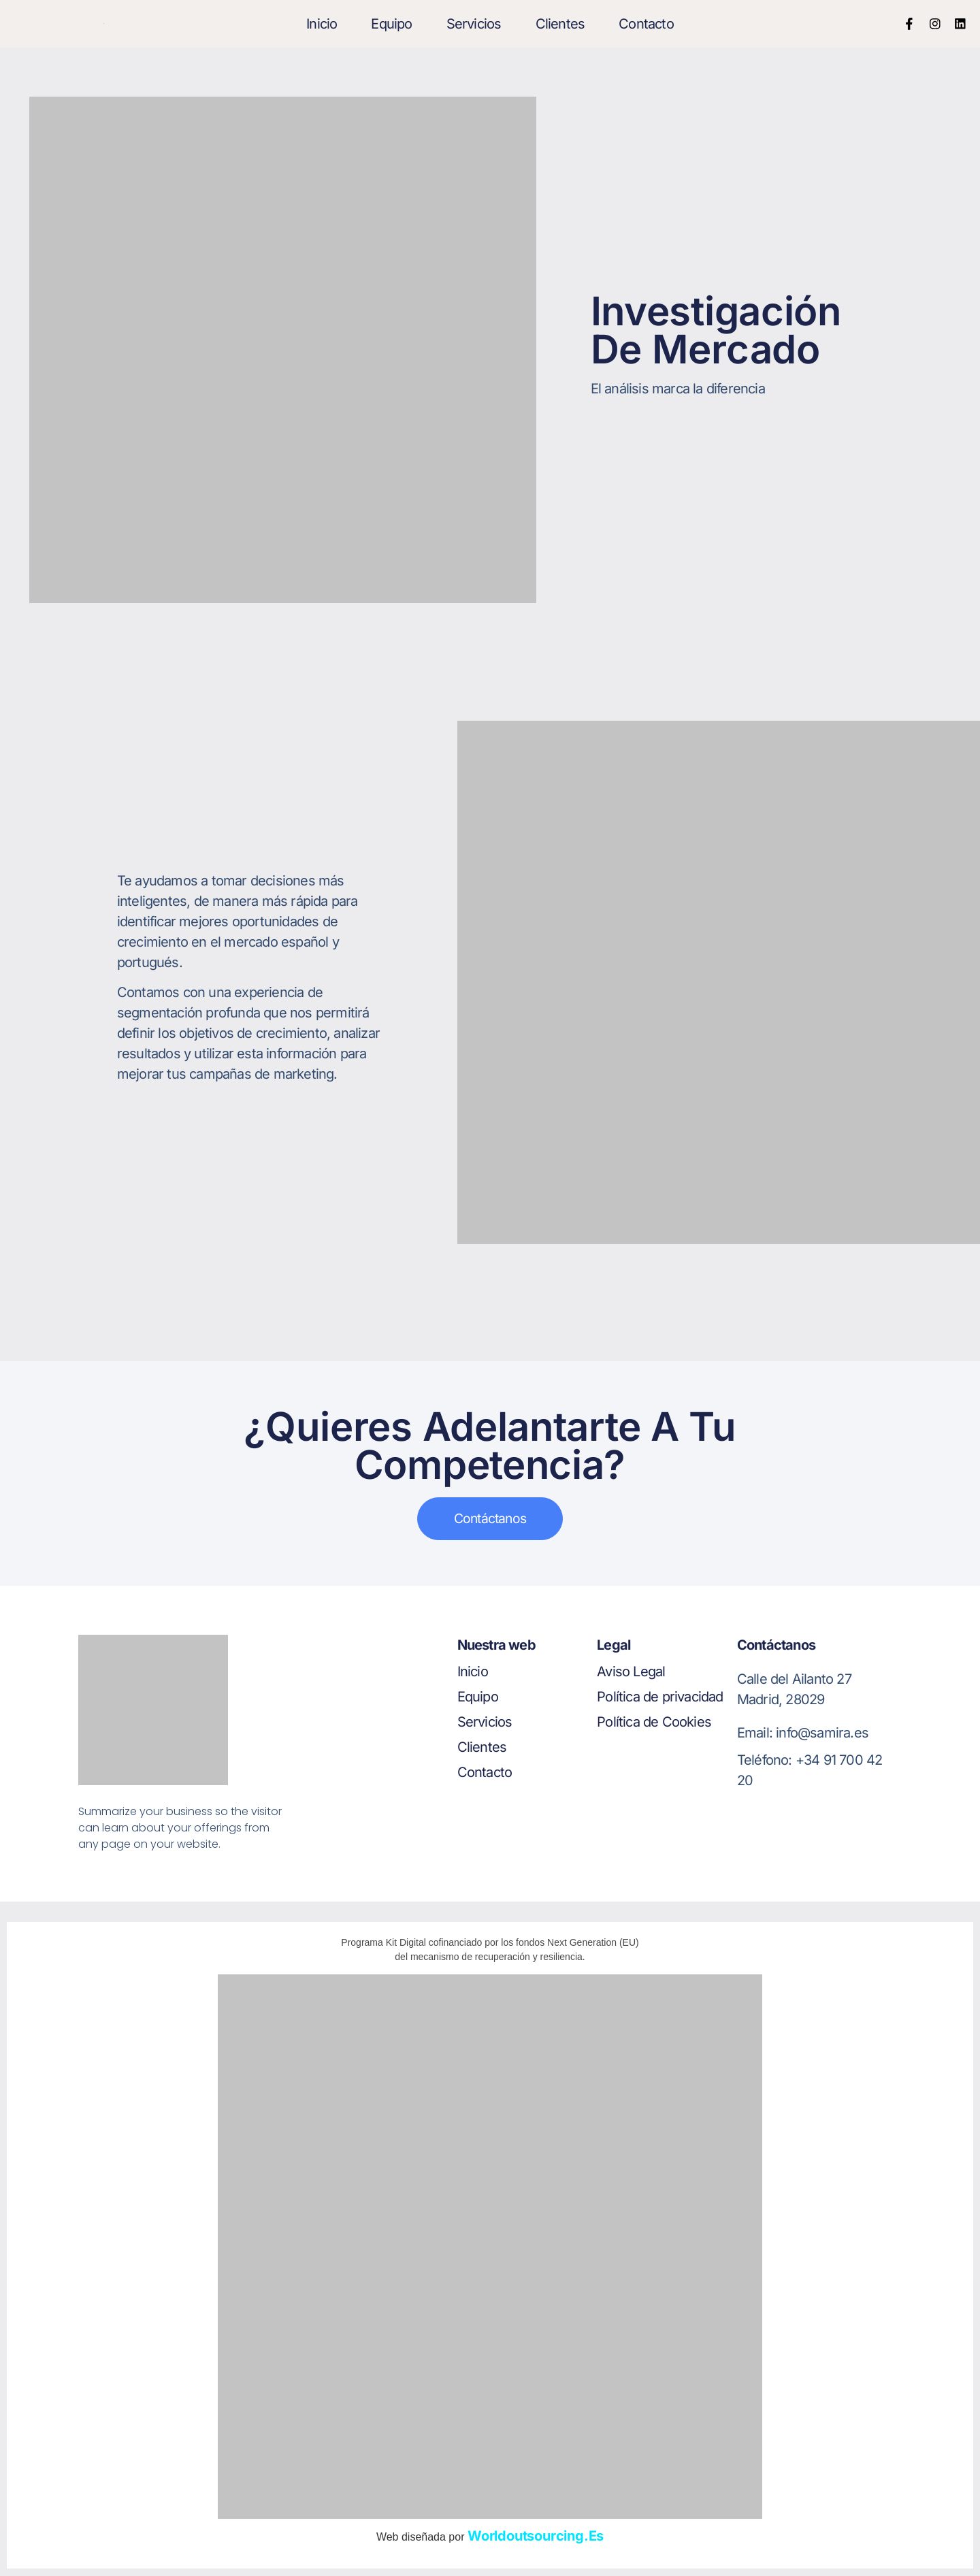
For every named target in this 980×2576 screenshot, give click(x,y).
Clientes (560, 24)
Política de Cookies (654, 1724)
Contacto (646, 24)
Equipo (391, 24)
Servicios (474, 24)
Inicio (321, 24)
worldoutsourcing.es (536, 2536)
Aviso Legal (631, 1673)
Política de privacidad (660, 1698)
